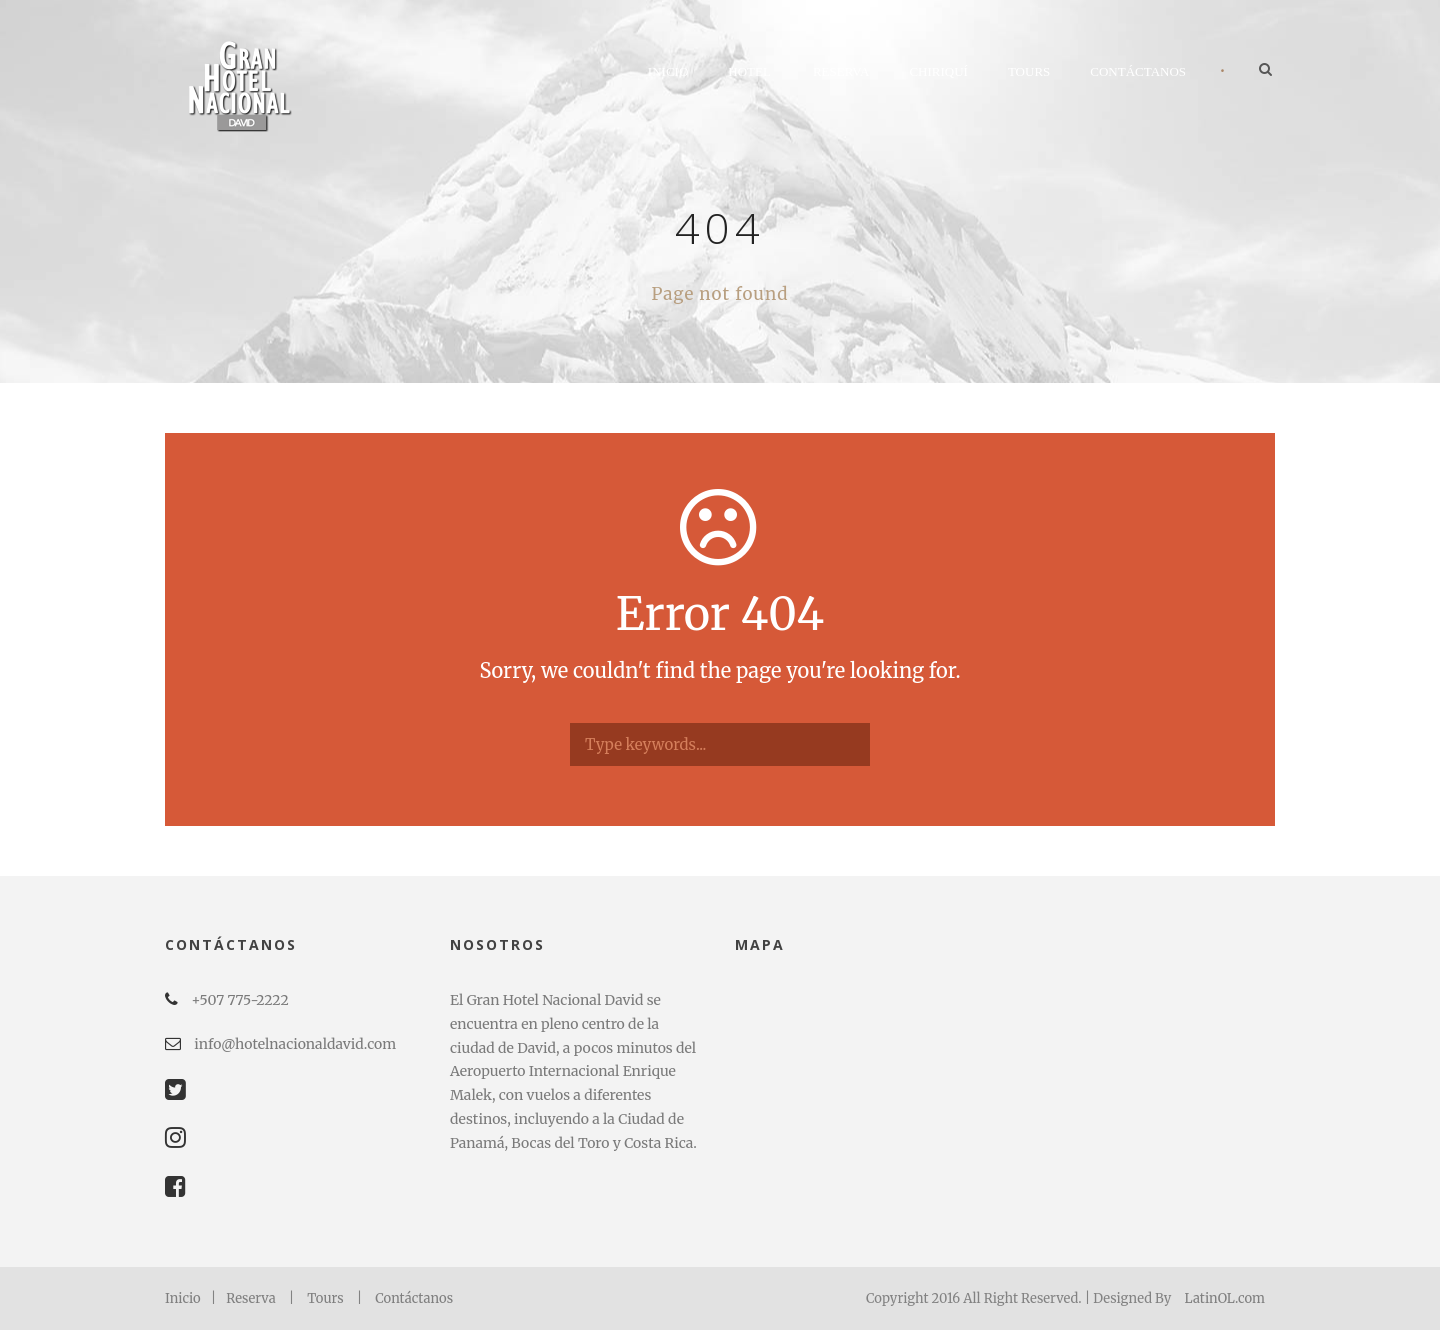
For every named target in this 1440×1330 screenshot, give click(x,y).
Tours (1029, 71)
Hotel (749, 71)
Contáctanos (1138, 71)
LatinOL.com (1224, 1298)
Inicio (668, 71)
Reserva (841, 71)
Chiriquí (938, 71)
